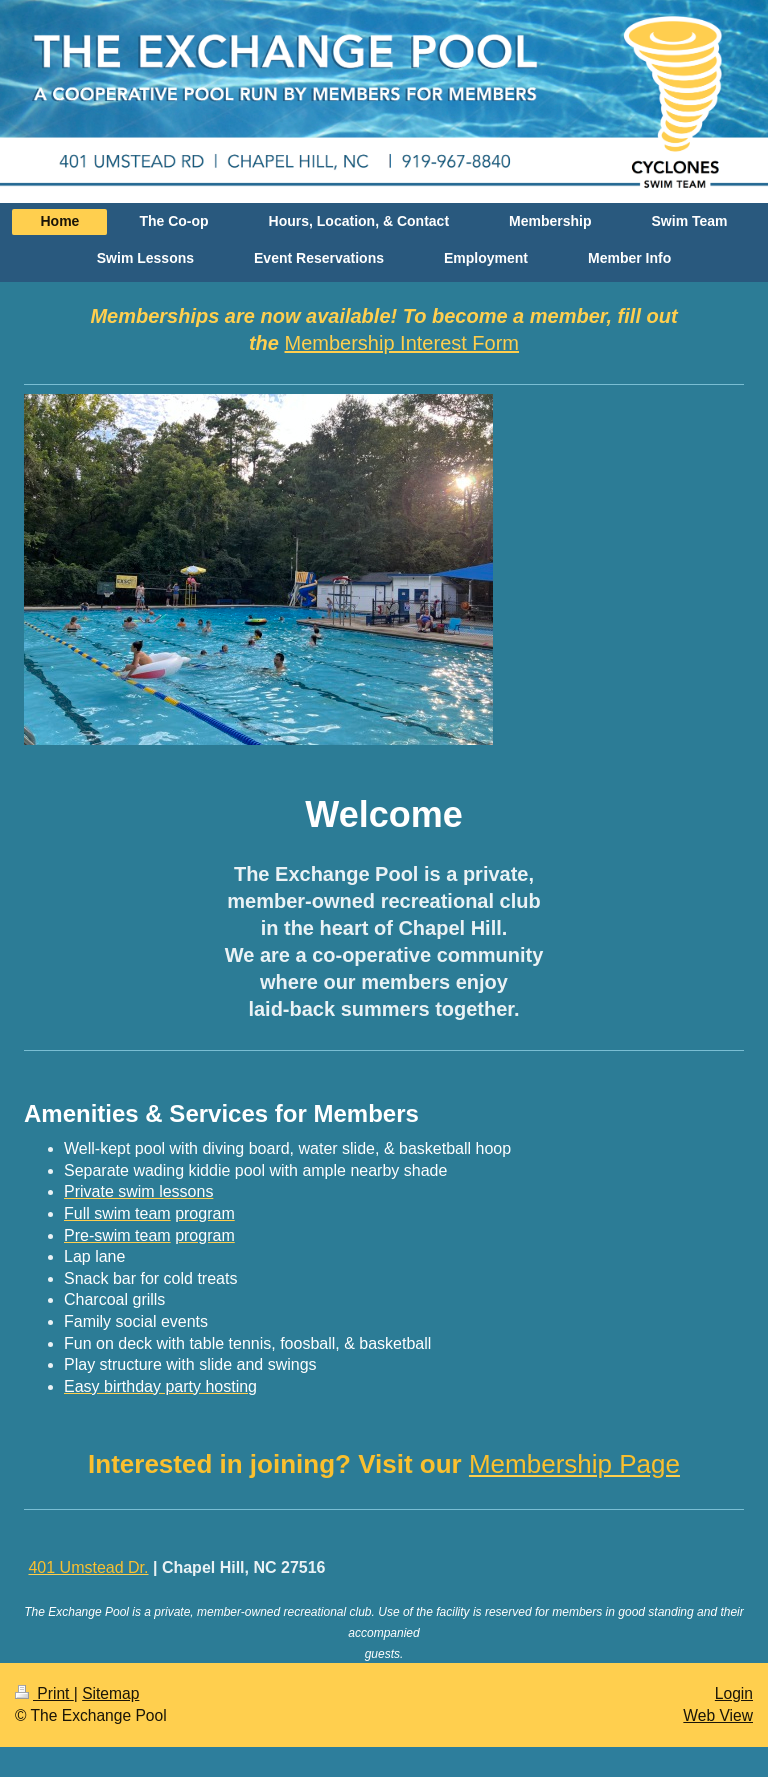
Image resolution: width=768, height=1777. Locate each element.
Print (44, 1693)
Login (734, 1693)
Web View (718, 1715)
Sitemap (110, 1693)
